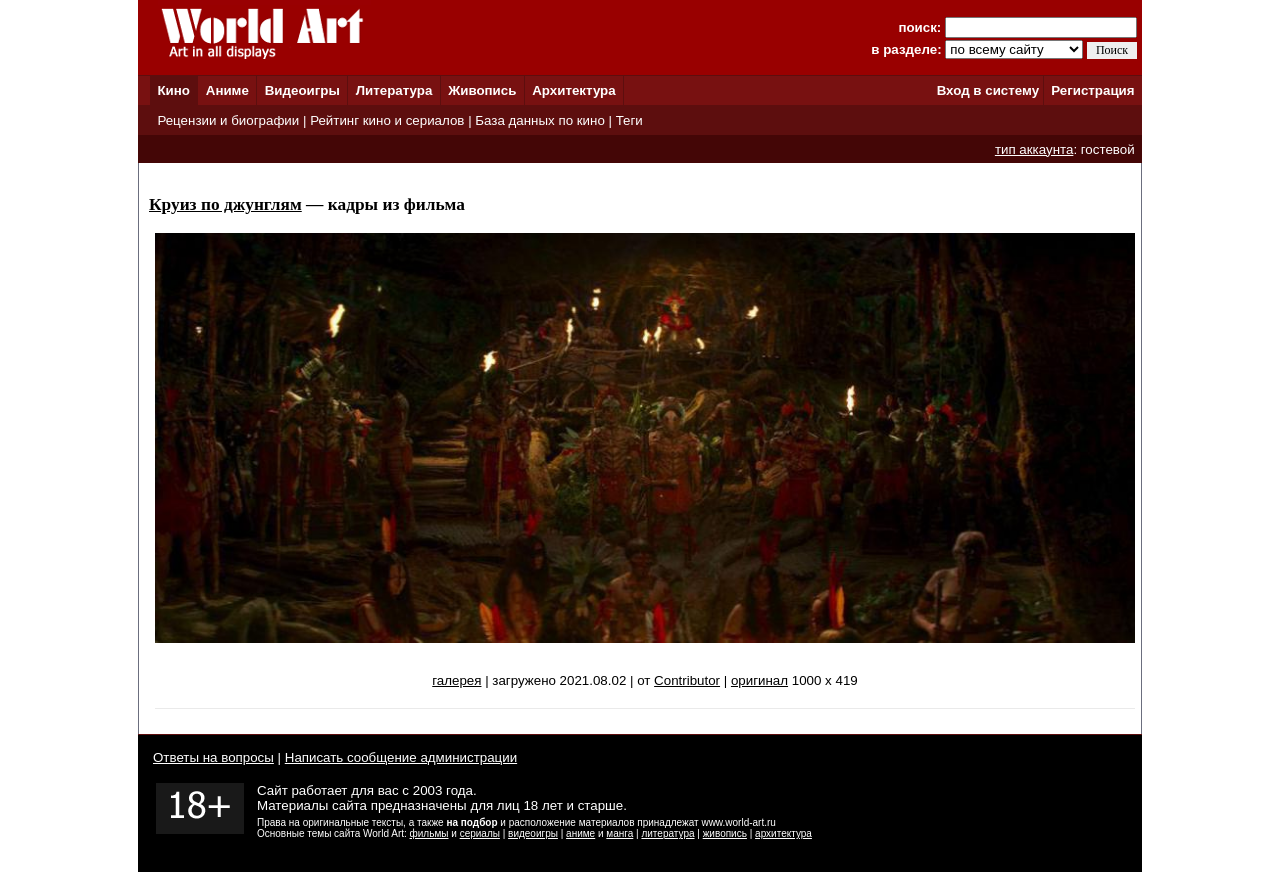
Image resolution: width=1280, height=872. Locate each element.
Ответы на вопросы (213, 757)
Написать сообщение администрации (401, 757)
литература (667, 833)
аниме (580, 833)
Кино (173, 90)
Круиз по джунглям (225, 204)
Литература (394, 90)
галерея (456, 680)
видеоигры (533, 833)
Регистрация (1092, 90)
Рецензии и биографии (228, 120)
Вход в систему (988, 90)
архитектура (783, 833)
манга (619, 833)
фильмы (429, 833)
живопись (725, 833)
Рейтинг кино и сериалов (387, 120)
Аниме (227, 90)
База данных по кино (539, 120)
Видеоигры (302, 90)
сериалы (480, 833)
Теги (629, 120)
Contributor (687, 680)
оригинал (759, 680)
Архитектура (573, 90)
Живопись (482, 90)
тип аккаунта (1034, 149)
